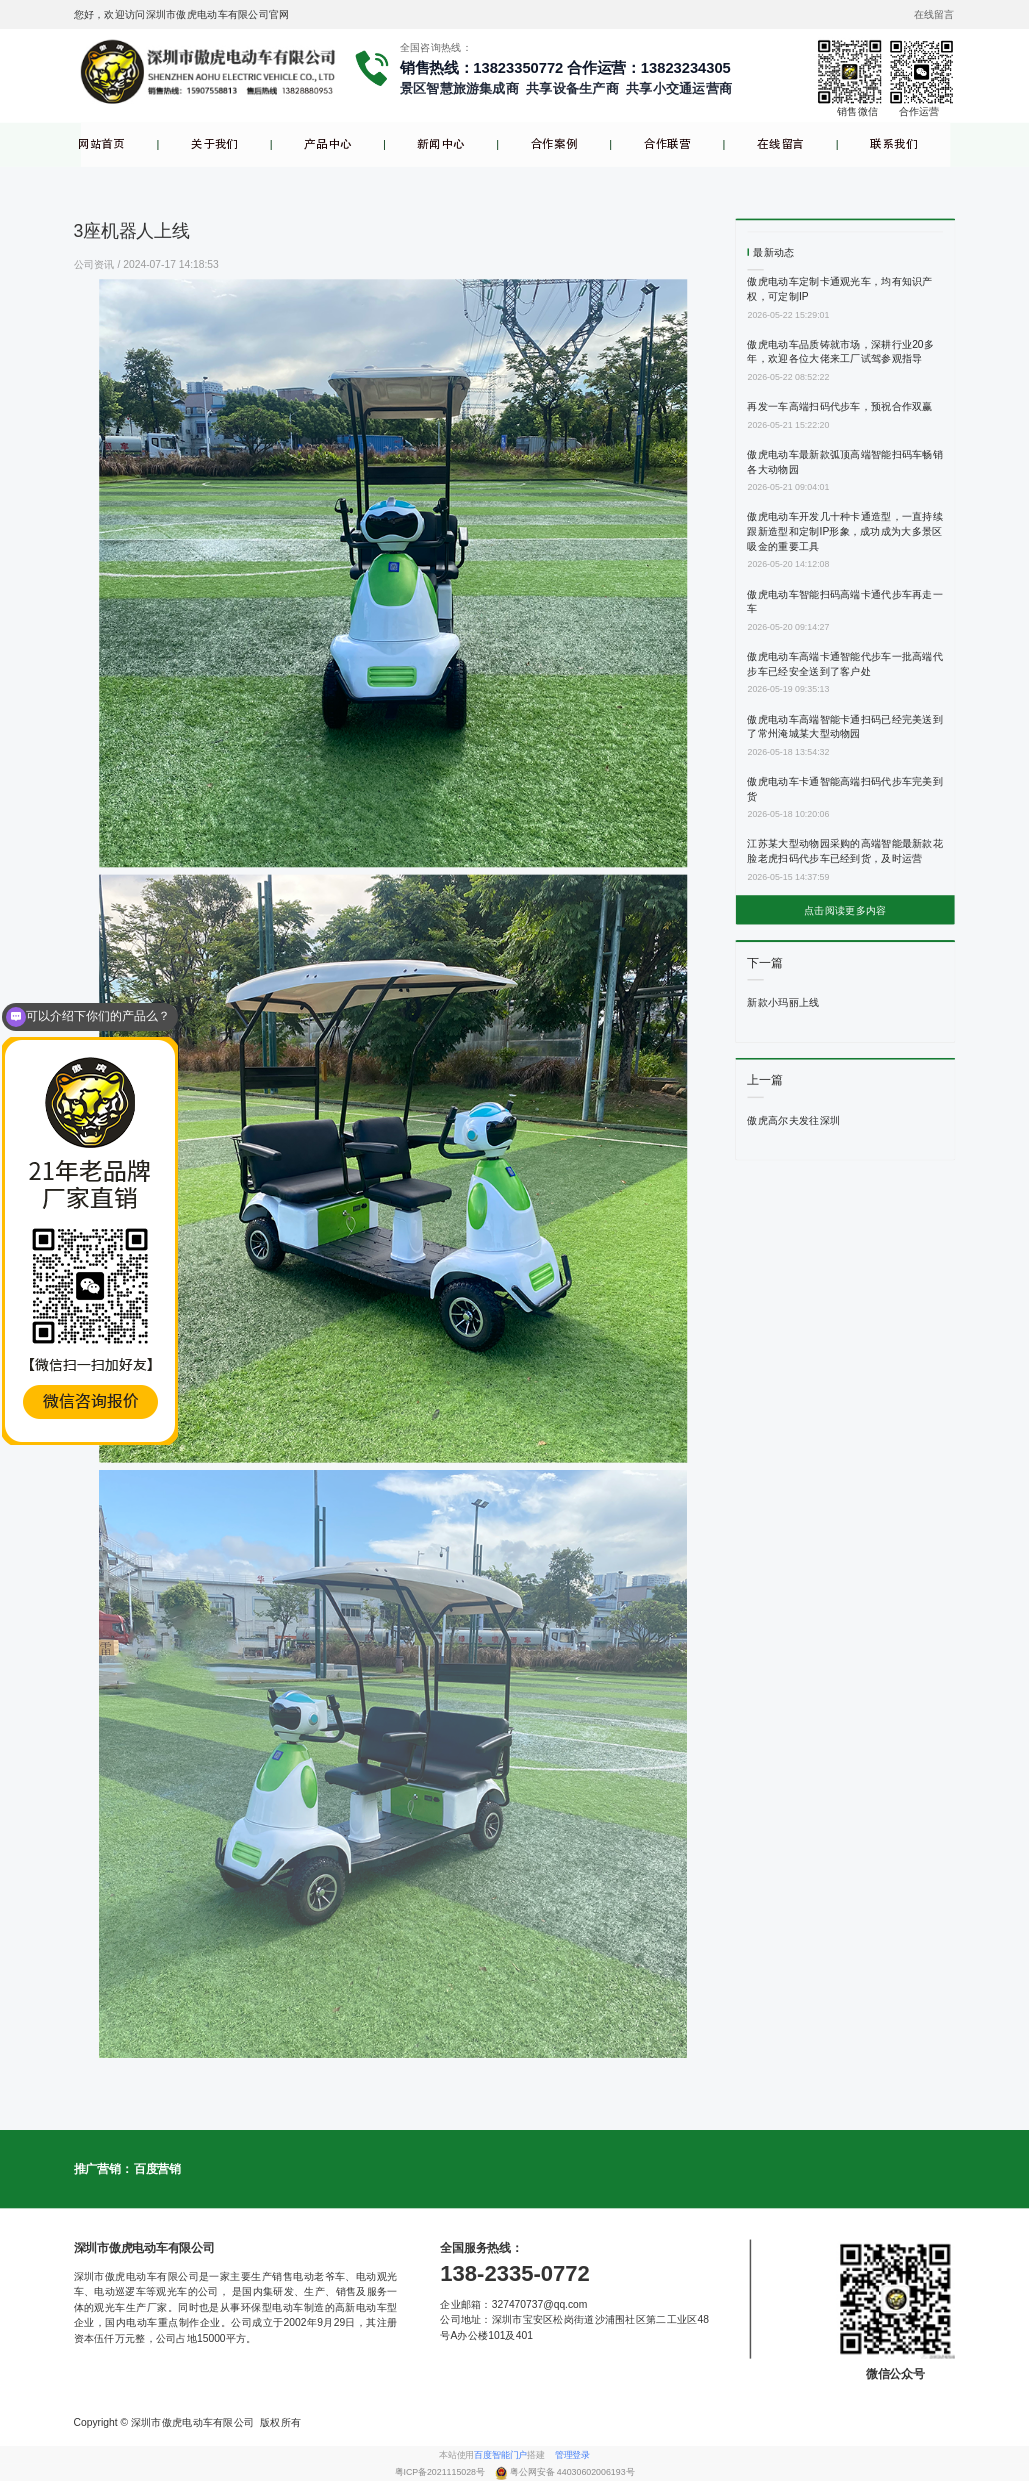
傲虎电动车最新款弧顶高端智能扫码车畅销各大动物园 (845, 461)
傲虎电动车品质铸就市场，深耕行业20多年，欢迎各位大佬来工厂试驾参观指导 (840, 351)
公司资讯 (96, 264)
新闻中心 (440, 144)
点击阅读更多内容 (845, 910)
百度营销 (157, 2169)
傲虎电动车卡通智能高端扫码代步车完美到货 (845, 788)
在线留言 (780, 144)
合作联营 (667, 144)
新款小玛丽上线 (783, 1003)
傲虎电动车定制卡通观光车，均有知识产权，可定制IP (839, 289)
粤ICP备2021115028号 (441, 2473)
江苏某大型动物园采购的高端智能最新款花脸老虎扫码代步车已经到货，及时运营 (845, 851)
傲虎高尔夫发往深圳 (793, 1120)
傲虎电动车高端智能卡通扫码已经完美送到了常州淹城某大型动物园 (845, 726)
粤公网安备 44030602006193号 (572, 2473)
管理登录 (572, 2455)
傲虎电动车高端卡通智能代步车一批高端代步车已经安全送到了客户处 (845, 663)
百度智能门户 (500, 2455)
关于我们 (214, 144)
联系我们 (893, 144)
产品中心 (327, 144)
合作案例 (554, 144)
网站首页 (101, 144)
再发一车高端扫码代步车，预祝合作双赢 (839, 407)
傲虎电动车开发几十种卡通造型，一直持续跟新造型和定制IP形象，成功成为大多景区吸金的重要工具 (845, 531)
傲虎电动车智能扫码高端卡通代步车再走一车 (845, 601)
